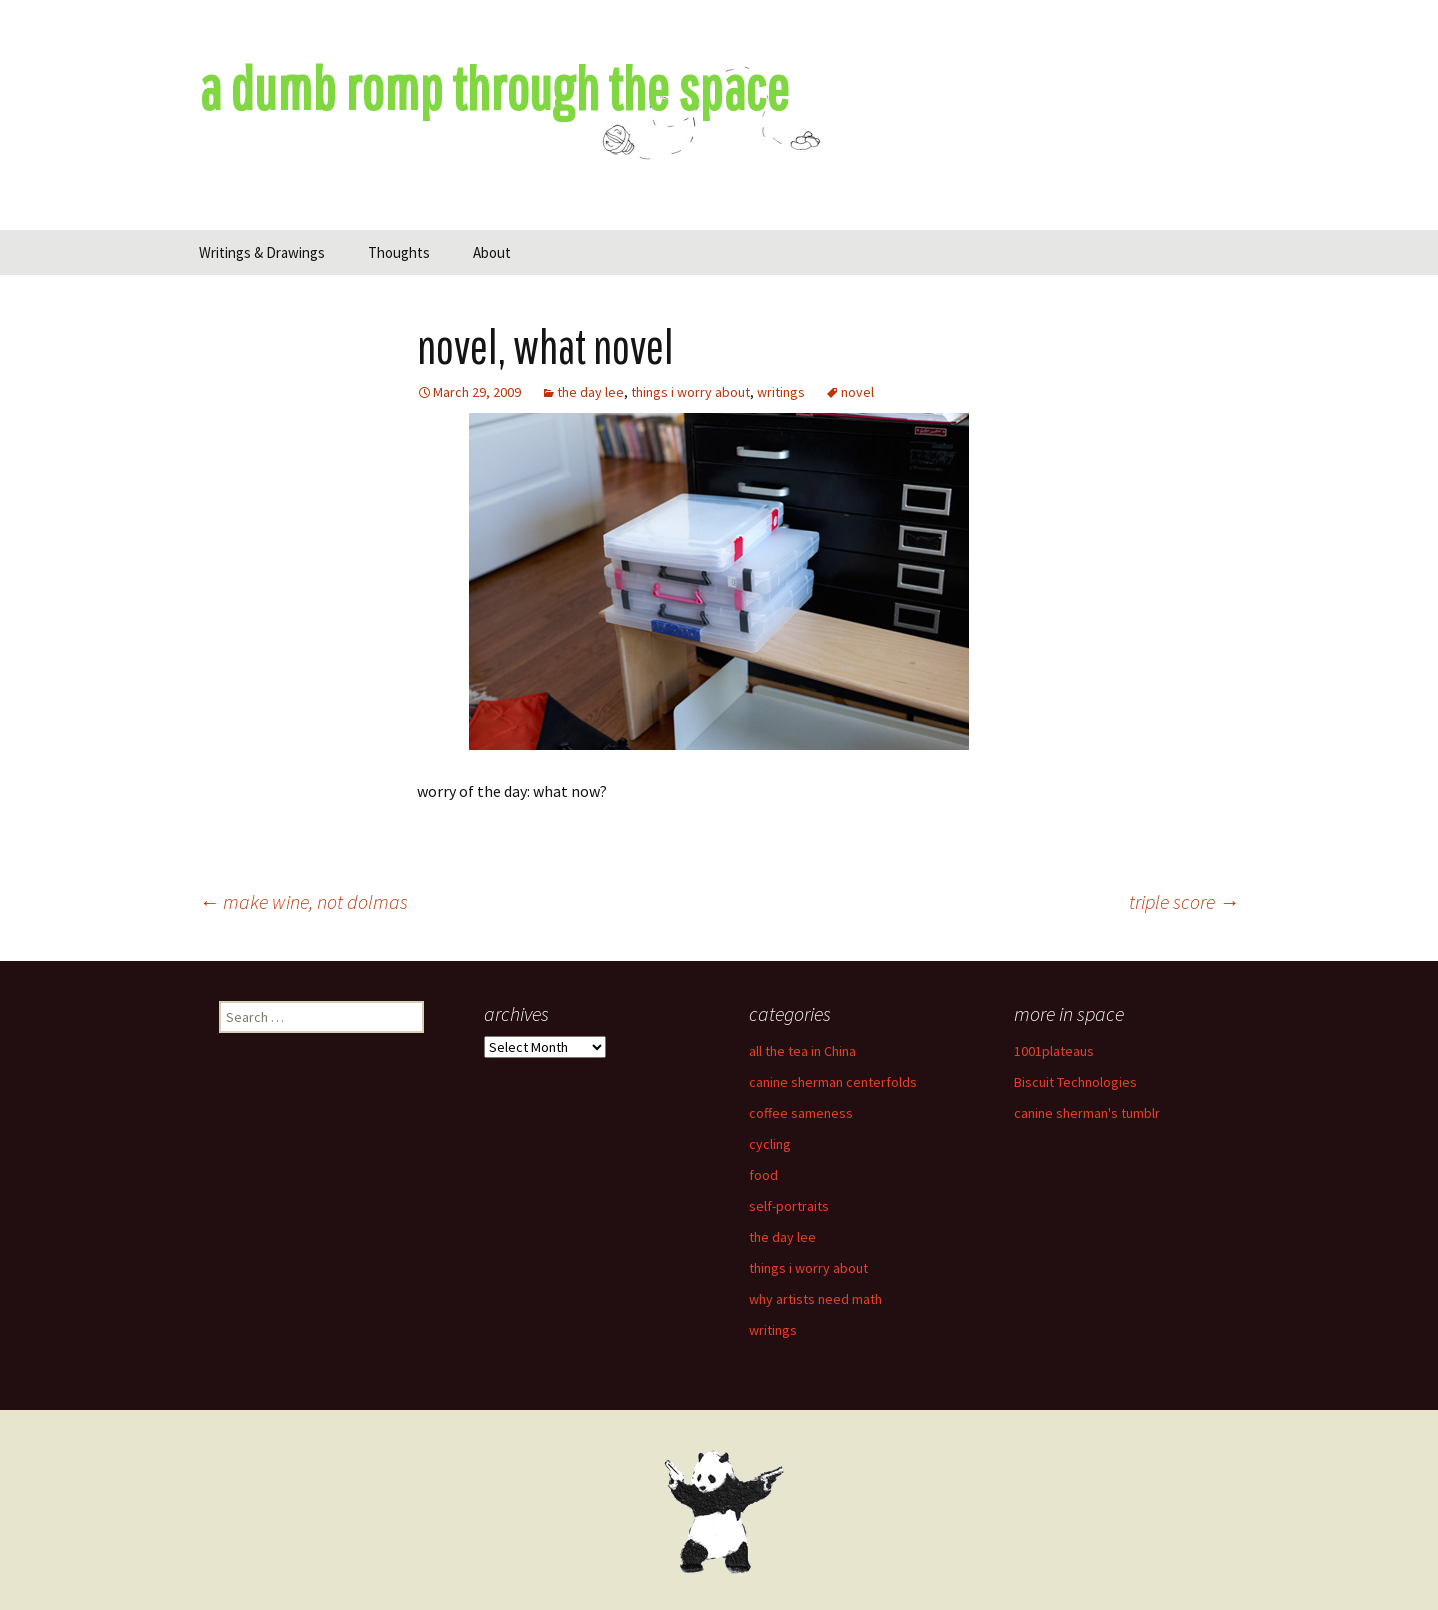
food (763, 1175)
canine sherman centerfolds (833, 1082)
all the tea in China (802, 1051)
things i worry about (690, 392)
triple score (1184, 901)
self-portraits (789, 1206)
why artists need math (815, 1299)
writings (781, 392)
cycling (770, 1144)
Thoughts (399, 252)
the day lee (590, 392)
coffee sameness (801, 1113)
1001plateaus (1054, 1051)
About (492, 252)
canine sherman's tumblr (1087, 1113)
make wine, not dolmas (303, 901)
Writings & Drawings (262, 252)
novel (857, 392)
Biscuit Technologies (1075, 1082)
